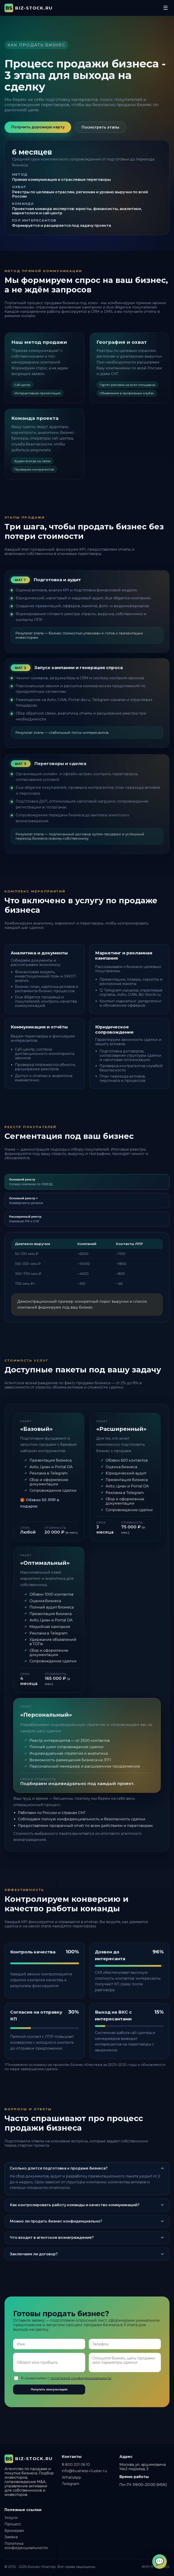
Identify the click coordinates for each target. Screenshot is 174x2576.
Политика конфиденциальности (26, 2545)
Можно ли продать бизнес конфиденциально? (56, 2221)
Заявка (11, 2537)
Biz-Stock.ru (29, 8)
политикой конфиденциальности (80, 2383)
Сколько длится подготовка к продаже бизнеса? (59, 2168)
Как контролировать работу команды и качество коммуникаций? (75, 2205)
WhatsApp (71, 2477)
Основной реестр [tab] (31, 1182)
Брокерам (14, 2530)
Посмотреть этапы (100, 127)
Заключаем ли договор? (34, 2254)
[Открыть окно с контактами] (159, 2561)
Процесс (13, 2524)
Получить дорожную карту (38, 127)
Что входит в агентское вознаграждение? (52, 2237)
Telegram (70, 2484)
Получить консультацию (49, 2395)
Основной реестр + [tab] (26, 1201)
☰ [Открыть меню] (165, 8)
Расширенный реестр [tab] (25, 1219)
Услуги (11, 2518)
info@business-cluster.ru (84, 2471)
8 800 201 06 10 (76, 2464)
